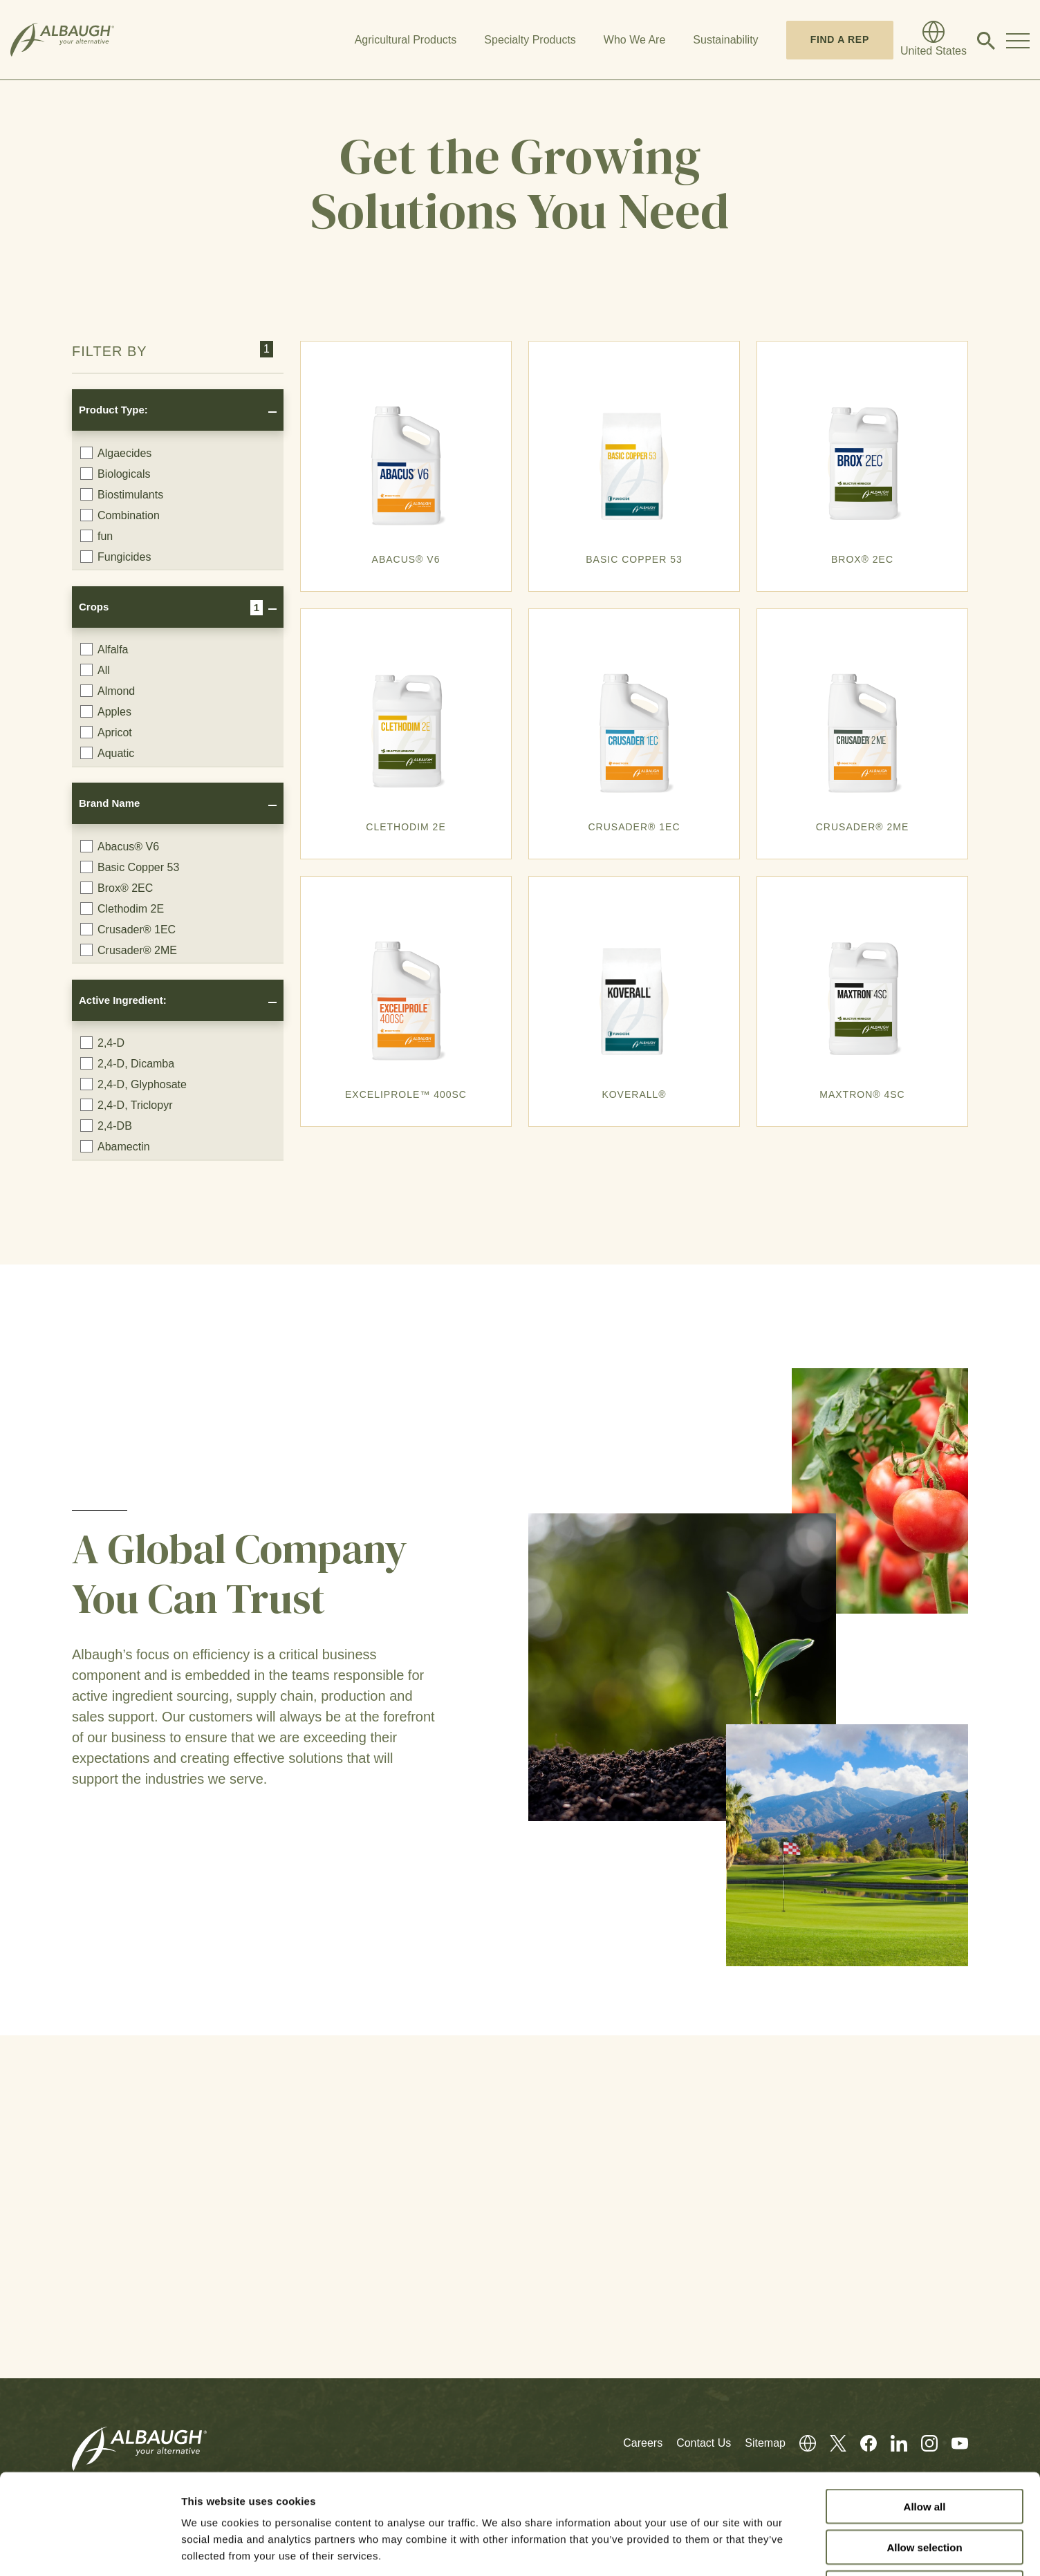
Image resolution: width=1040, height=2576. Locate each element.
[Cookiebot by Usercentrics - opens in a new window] (89, 2549)
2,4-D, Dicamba (127, 1063)
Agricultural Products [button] (406, 40)
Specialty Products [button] (530, 40)
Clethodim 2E (122, 908)
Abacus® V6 (119, 846)
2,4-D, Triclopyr (126, 1105)
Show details (726, 2549)
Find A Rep (839, 39)
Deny (925, 2488)
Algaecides (115, 453)
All (95, 670)
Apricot (106, 732)
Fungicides (115, 556)
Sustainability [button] (725, 40)
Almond (107, 690)
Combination (120, 515)
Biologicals (115, 473)
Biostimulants (121, 494)
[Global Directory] (933, 40)
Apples (105, 711)
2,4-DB (106, 1125)
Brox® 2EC (116, 887)
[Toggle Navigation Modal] (1018, 40)
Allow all (925, 2406)
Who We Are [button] (635, 40)
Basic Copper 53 (129, 867)
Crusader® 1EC (128, 929)
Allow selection (924, 2447)
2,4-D (102, 1042)
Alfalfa (104, 649)
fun (96, 536)
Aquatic (107, 753)
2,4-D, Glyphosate (133, 1084)
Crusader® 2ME (128, 950)
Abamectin (115, 1146)
